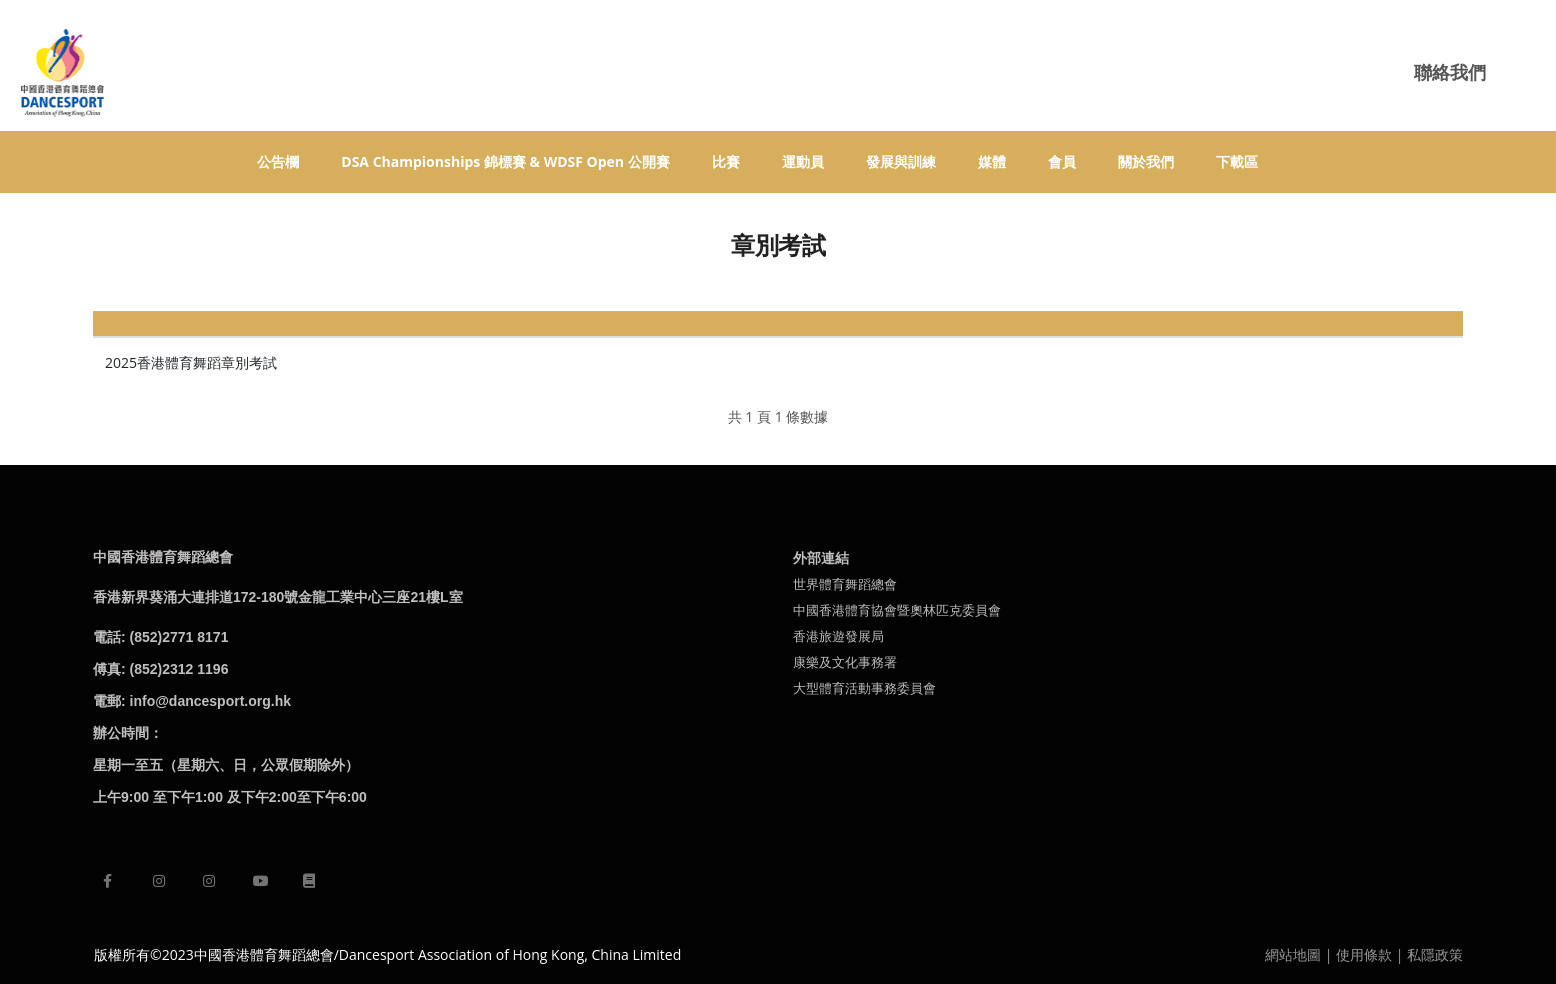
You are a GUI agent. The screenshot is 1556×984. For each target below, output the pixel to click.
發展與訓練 (901, 161)
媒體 (992, 161)
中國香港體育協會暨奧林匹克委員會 (897, 610)
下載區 (1237, 161)
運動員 (803, 161)
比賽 (726, 161)
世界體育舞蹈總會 (845, 584)
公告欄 (278, 161)
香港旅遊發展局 (838, 636)
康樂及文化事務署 (845, 662)
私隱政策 (1435, 954)
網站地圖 (1293, 954)
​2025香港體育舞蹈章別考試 (191, 362)
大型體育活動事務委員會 (864, 688)
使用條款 (1364, 954)
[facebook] (107, 880)
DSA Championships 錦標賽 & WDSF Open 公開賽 (505, 161)
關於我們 (1146, 161)
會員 (1062, 161)
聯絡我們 (1450, 72)
